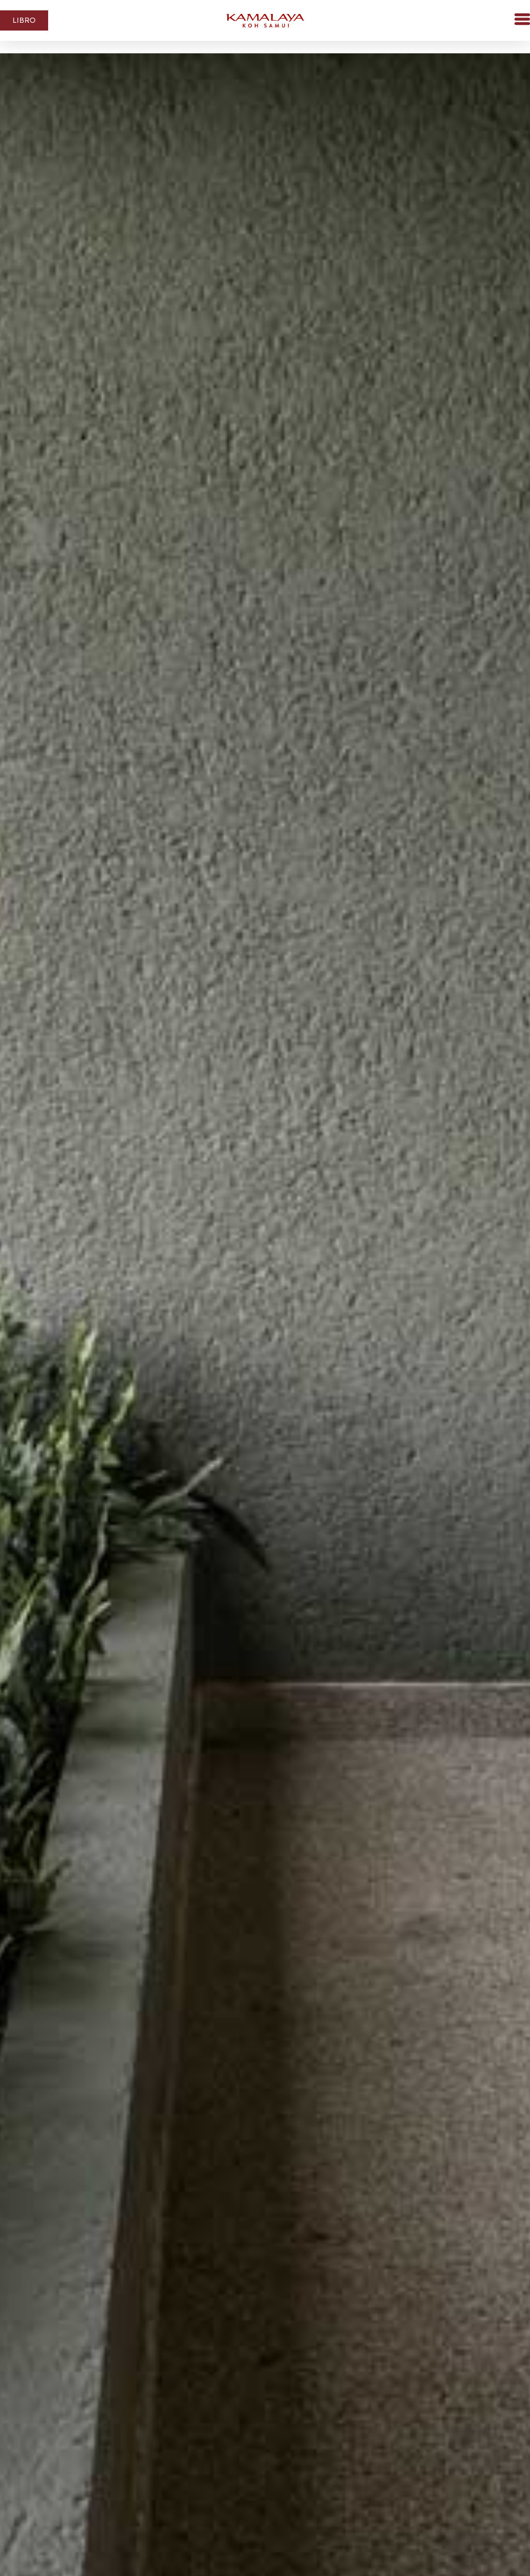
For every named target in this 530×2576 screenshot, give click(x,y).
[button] (504, 20)
